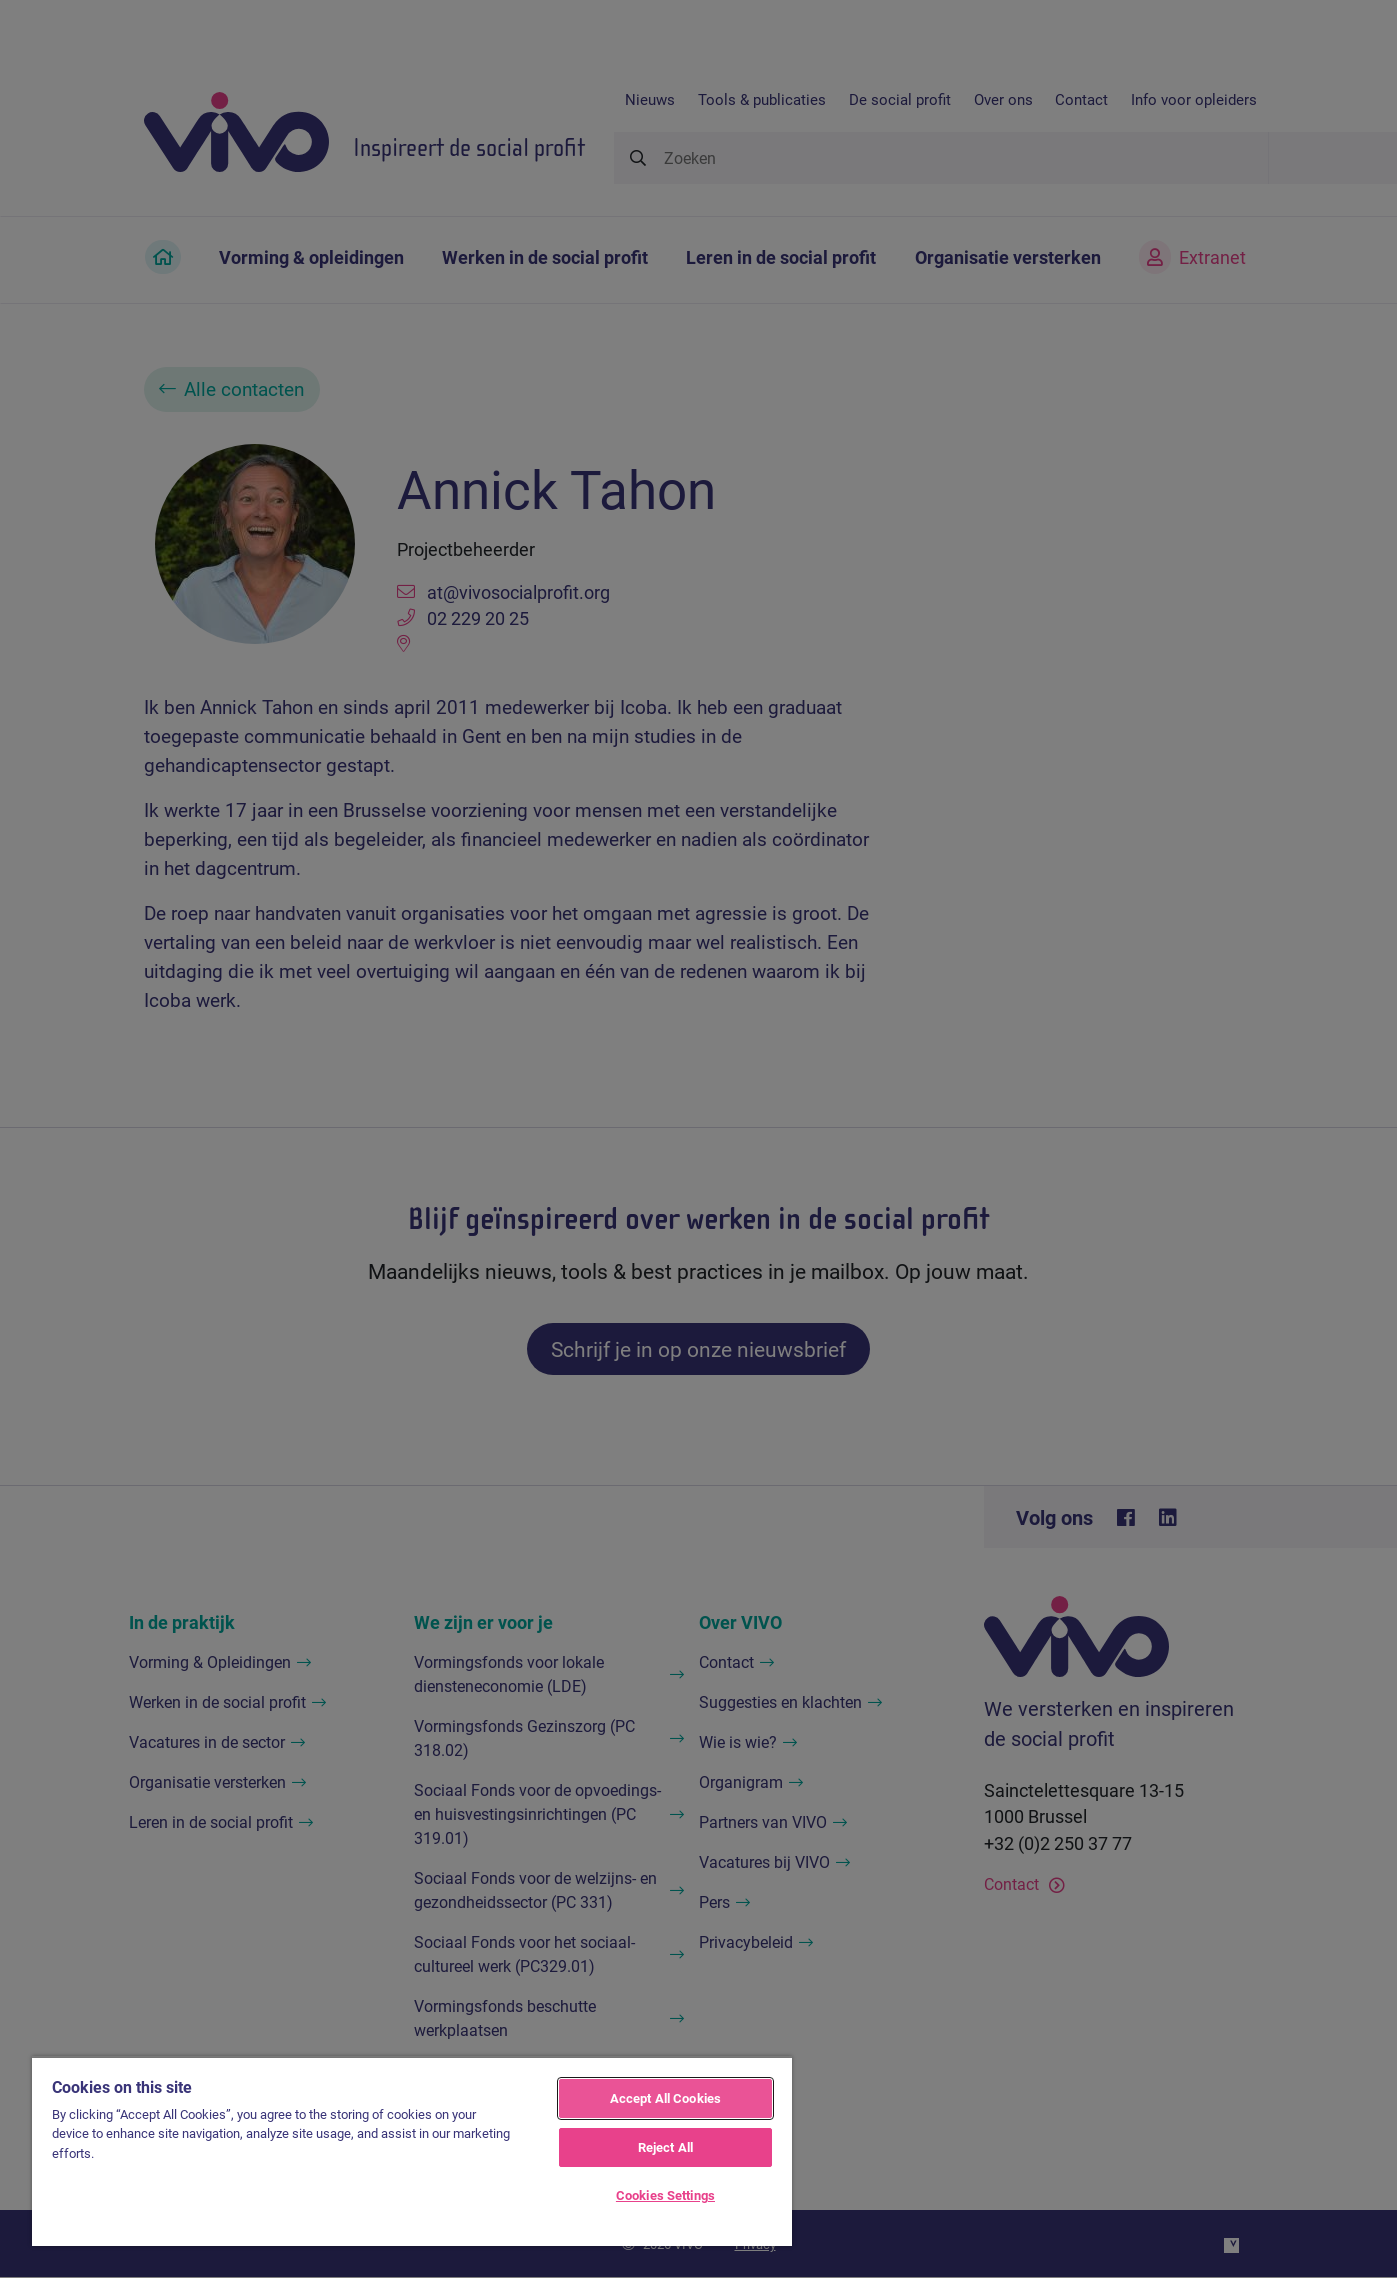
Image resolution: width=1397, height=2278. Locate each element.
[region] (412, 2151)
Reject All (665, 2147)
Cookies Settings (665, 2195)
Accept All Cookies (665, 2098)
